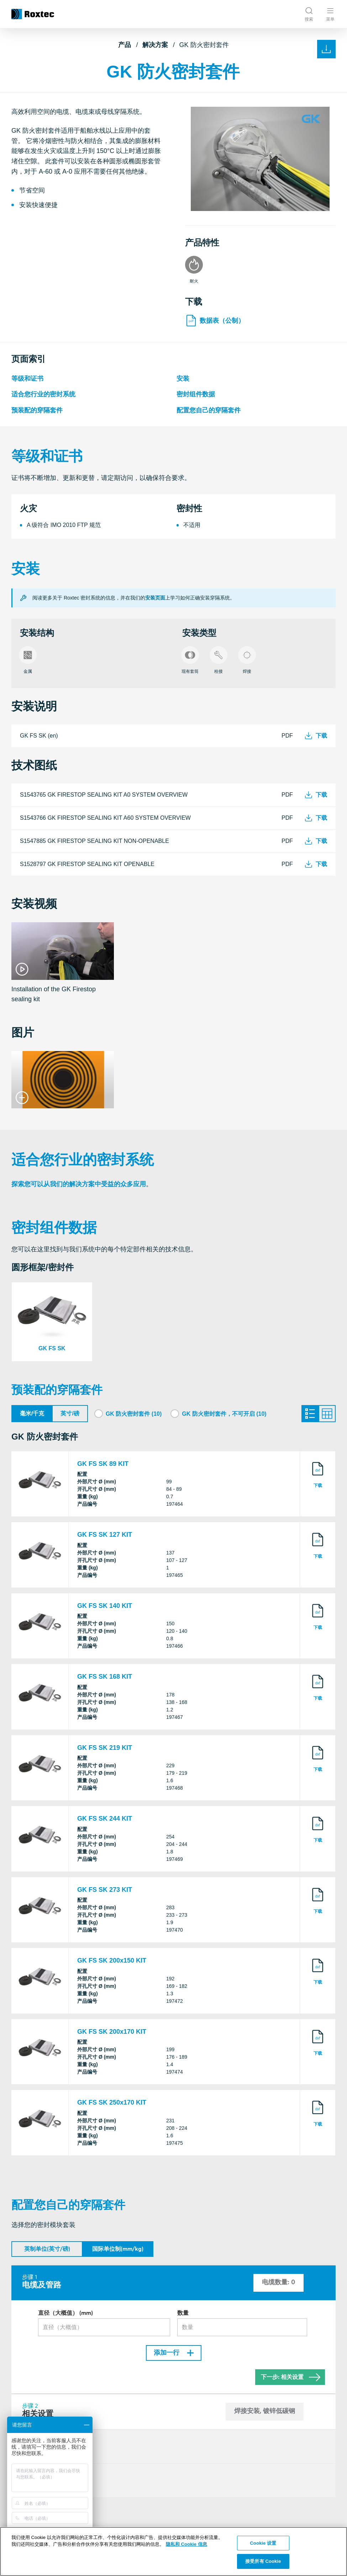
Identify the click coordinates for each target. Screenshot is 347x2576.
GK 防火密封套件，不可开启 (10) (224, 1414)
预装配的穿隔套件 (37, 410)
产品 (124, 44)
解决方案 (155, 44)
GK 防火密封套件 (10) (134, 1414)
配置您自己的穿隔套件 (209, 410)
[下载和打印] (326, 49)
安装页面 (155, 598)
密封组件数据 (196, 394)
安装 (183, 378)
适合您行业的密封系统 (43, 394)
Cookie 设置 (263, 2543)
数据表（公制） (215, 320)
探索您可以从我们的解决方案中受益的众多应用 (78, 1184)
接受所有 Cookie (263, 2561)
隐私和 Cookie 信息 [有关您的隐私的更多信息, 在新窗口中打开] (186, 2544)
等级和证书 (27, 378)
